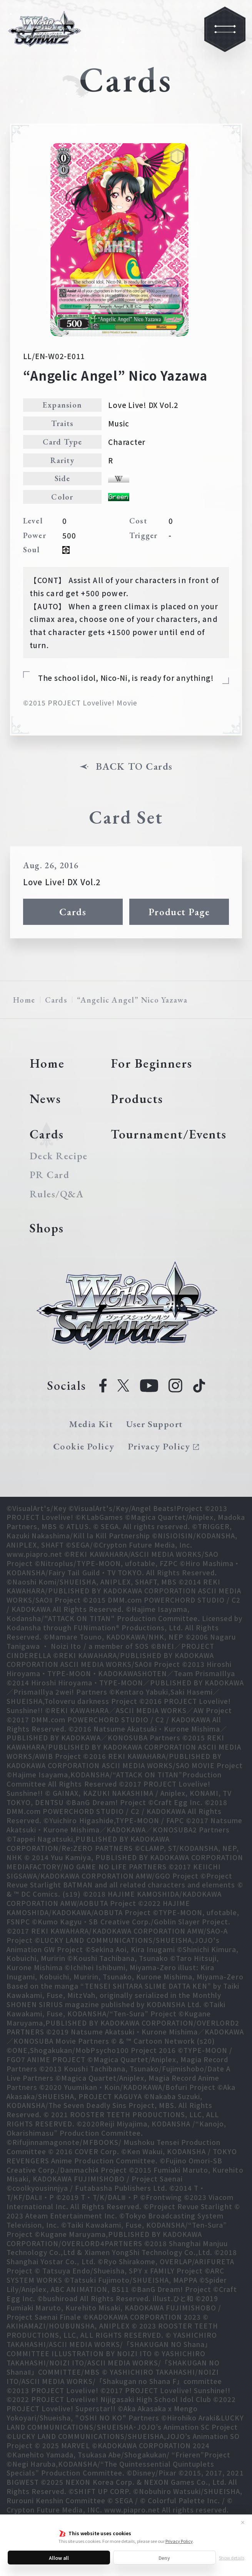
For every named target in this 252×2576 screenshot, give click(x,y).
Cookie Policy (84, 1446)
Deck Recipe (58, 1156)
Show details (231, 2557)
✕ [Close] (242, 2522)
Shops (47, 1228)
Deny (164, 2557)
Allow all (59, 2557)
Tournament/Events (169, 1134)
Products (137, 1098)
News (45, 1098)
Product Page (179, 911)
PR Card (50, 1175)
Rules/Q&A (57, 1194)
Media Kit (91, 1424)
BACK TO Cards (134, 767)
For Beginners (151, 1063)
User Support (154, 1424)
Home (24, 1000)
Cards (72, 911)
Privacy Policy (179, 2541)
